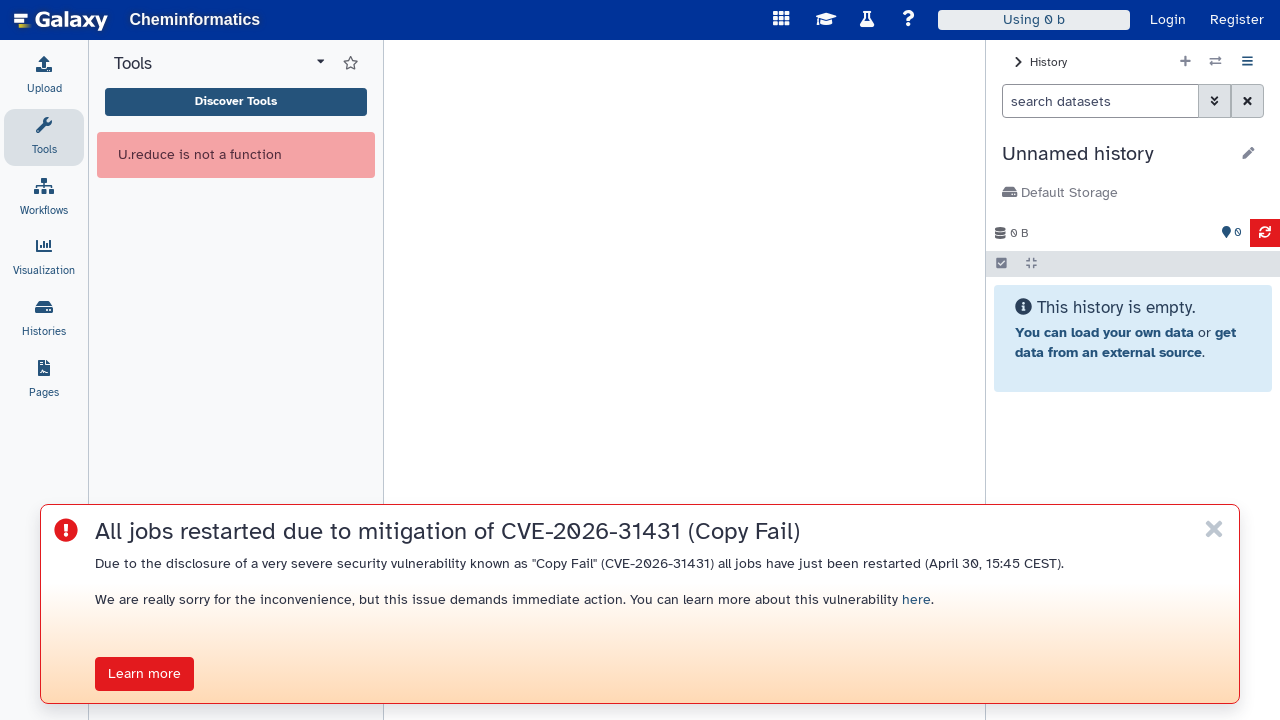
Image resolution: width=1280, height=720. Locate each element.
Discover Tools (236, 101)
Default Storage (1060, 192)
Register (1237, 19)
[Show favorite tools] (350, 64)
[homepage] (61, 20)
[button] (1115, 154)
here (916, 599)
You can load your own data (1104, 332)
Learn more (144, 673)
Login (1168, 19)
